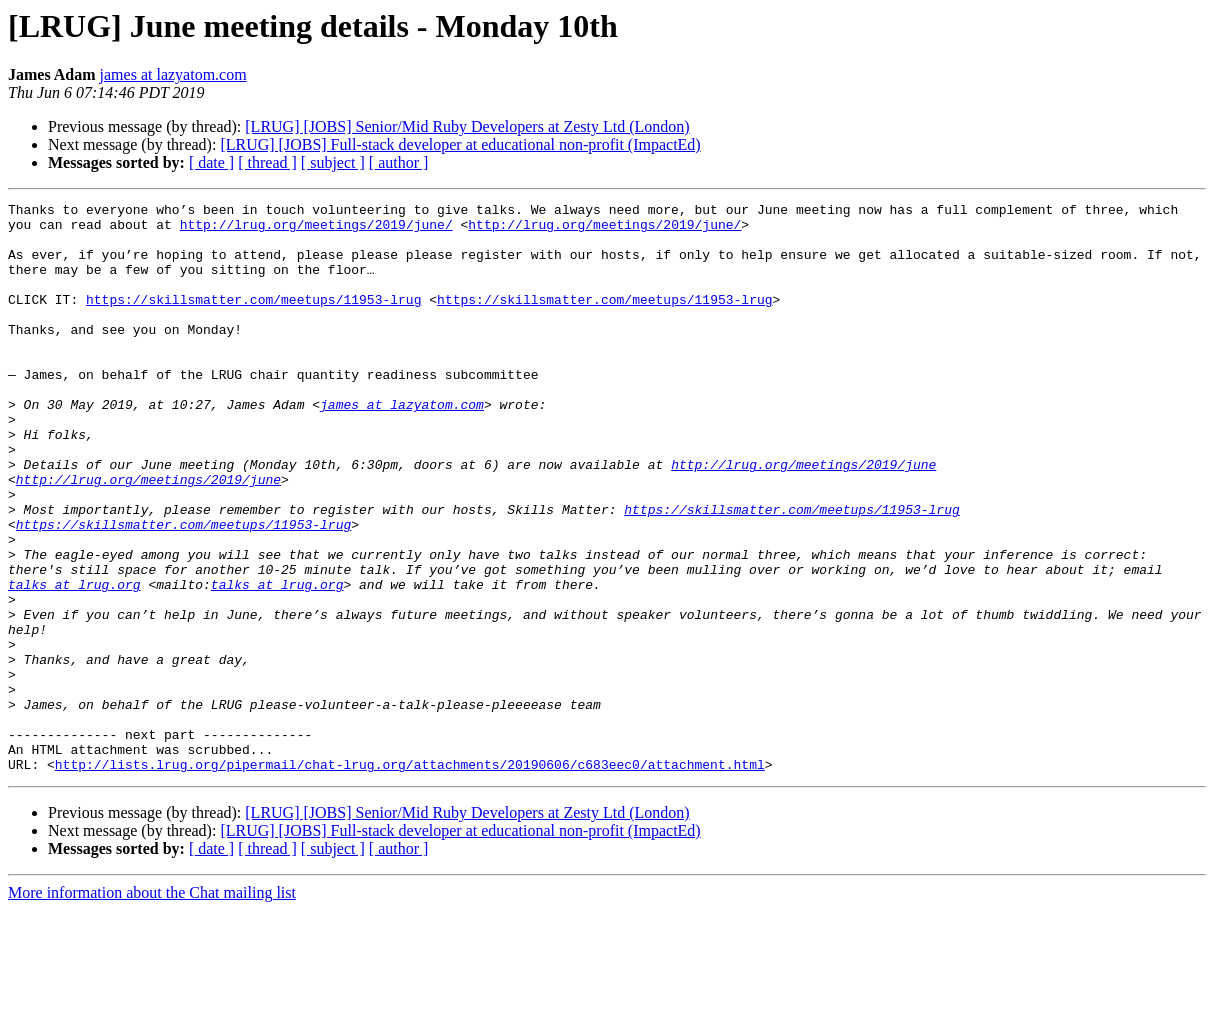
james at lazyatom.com (173, 74)
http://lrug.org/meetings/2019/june (803, 518)
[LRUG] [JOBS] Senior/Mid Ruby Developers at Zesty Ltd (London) (467, 126)
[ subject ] (333, 162)
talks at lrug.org (74, 662)
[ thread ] (267, 162)
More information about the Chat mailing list (152, 1006)
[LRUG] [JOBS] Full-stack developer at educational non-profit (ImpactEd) (460, 144)
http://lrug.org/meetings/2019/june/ (316, 230)
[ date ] (211, 162)
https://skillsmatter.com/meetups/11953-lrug (253, 320)
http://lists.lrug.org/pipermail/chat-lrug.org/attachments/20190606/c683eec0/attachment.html (410, 878)
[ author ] (399, 162)
